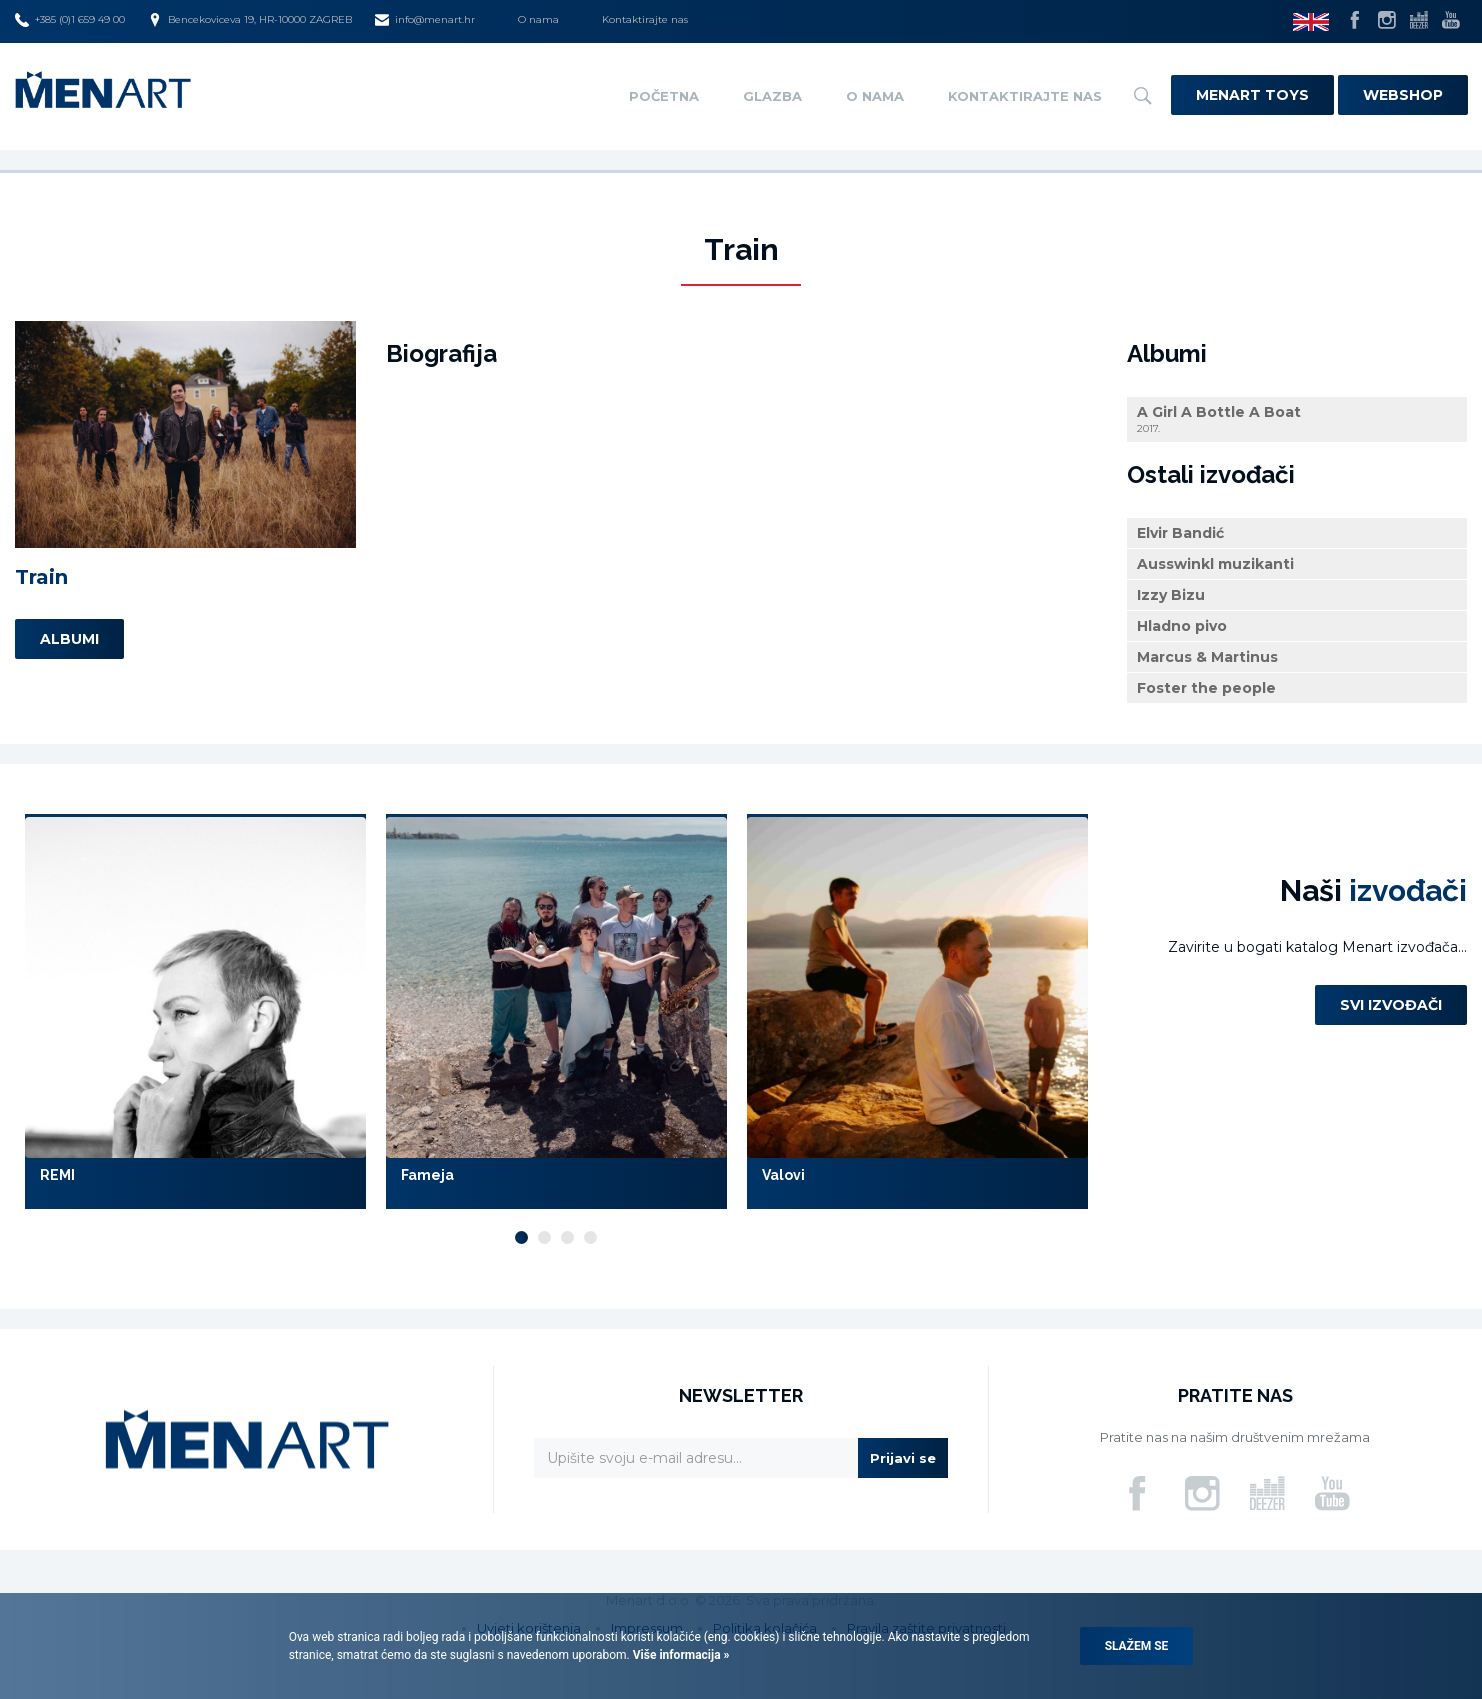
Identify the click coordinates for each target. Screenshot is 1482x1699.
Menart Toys (1252, 95)
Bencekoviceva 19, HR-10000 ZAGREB (250, 20)
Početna (664, 96)
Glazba (772, 96)
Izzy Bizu (1171, 595)
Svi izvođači (1391, 1005)
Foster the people (1206, 688)
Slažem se (1137, 1646)
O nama (538, 19)
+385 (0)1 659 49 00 (70, 20)
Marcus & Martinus (1207, 657)
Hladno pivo (1182, 626)
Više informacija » (680, 1655)
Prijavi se (903, 1458)
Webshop (1403, 95)
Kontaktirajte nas (645, 19)
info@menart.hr (425, 20)
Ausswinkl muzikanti (1215, 564)
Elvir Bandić (1180, 533)
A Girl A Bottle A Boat (1297, 419)
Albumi (69, 639)
